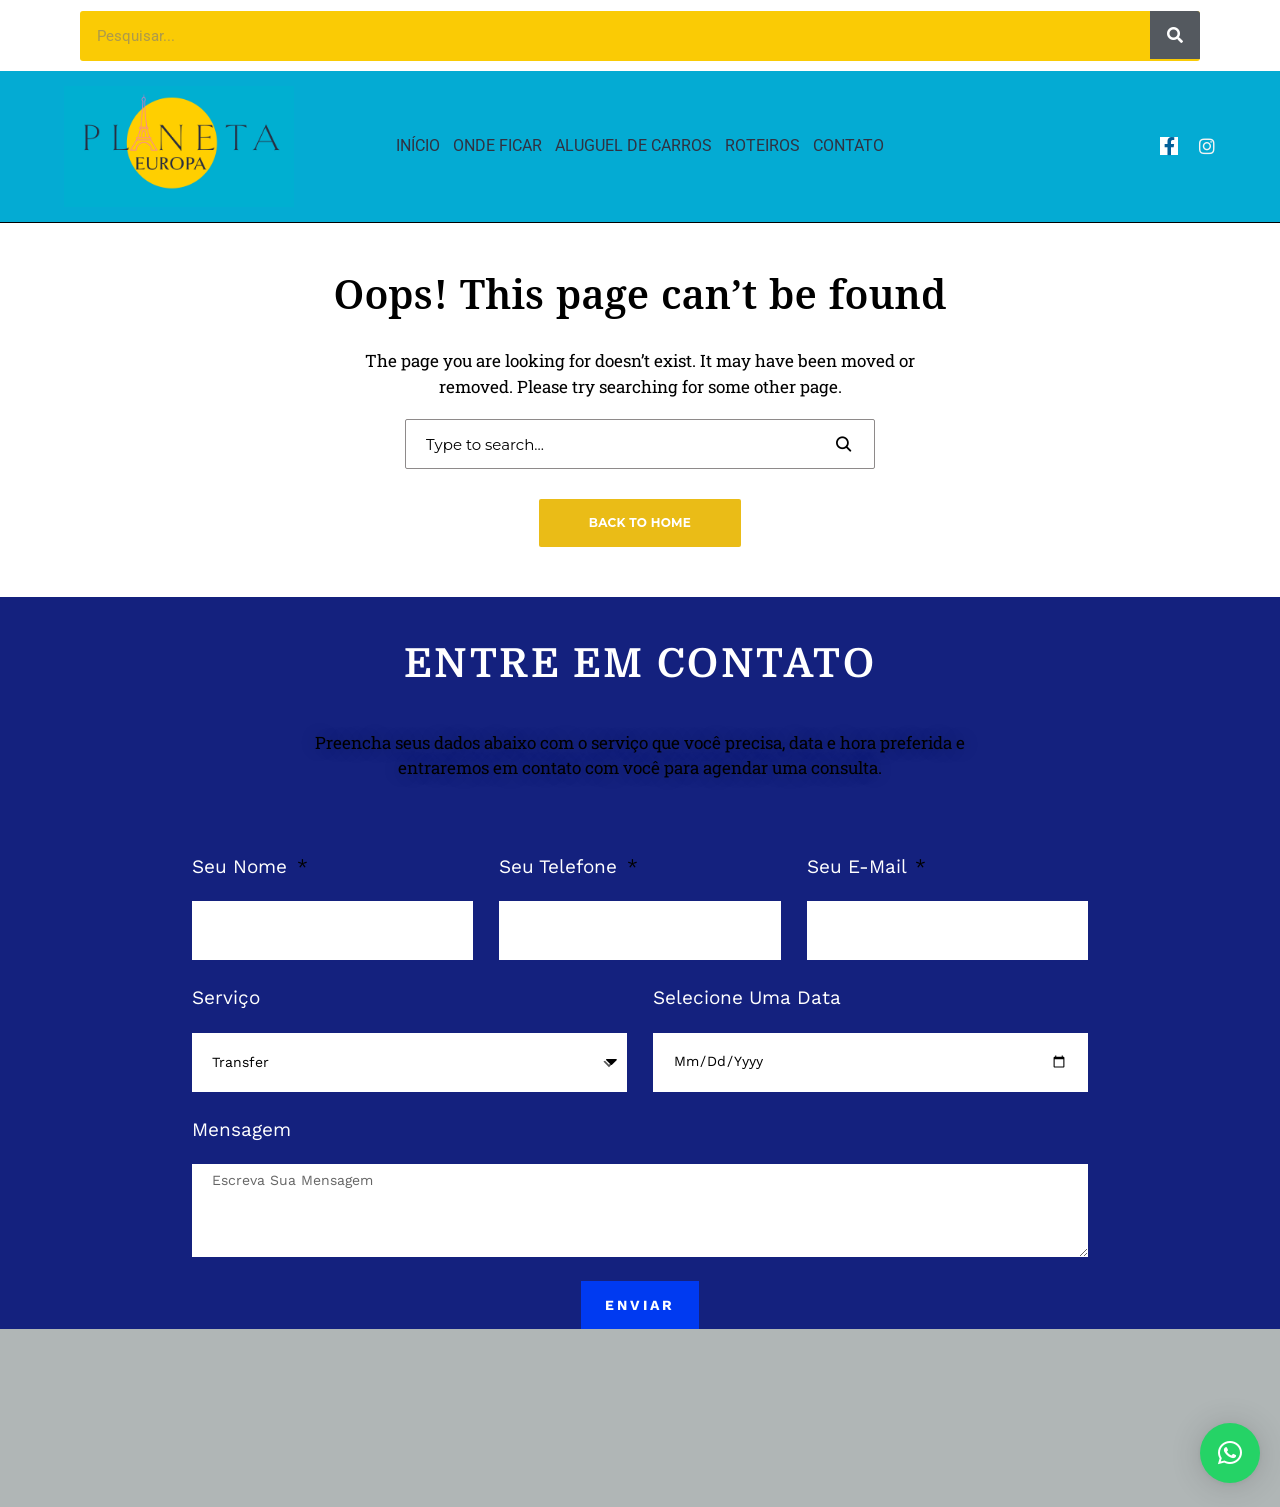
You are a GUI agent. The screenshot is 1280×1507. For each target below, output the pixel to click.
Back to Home (640, 522)
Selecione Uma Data (747, 997)
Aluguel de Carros (633, 145)
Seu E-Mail (859, 866)
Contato (848, 145)
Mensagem (241, 1129)
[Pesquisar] (1175, 35)
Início (418, 145)
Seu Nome (242, 866)
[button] (1230, 1453)
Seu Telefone (561, 866)
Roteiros (762, 145)
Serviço (226, 997)
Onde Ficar (497, 145)
